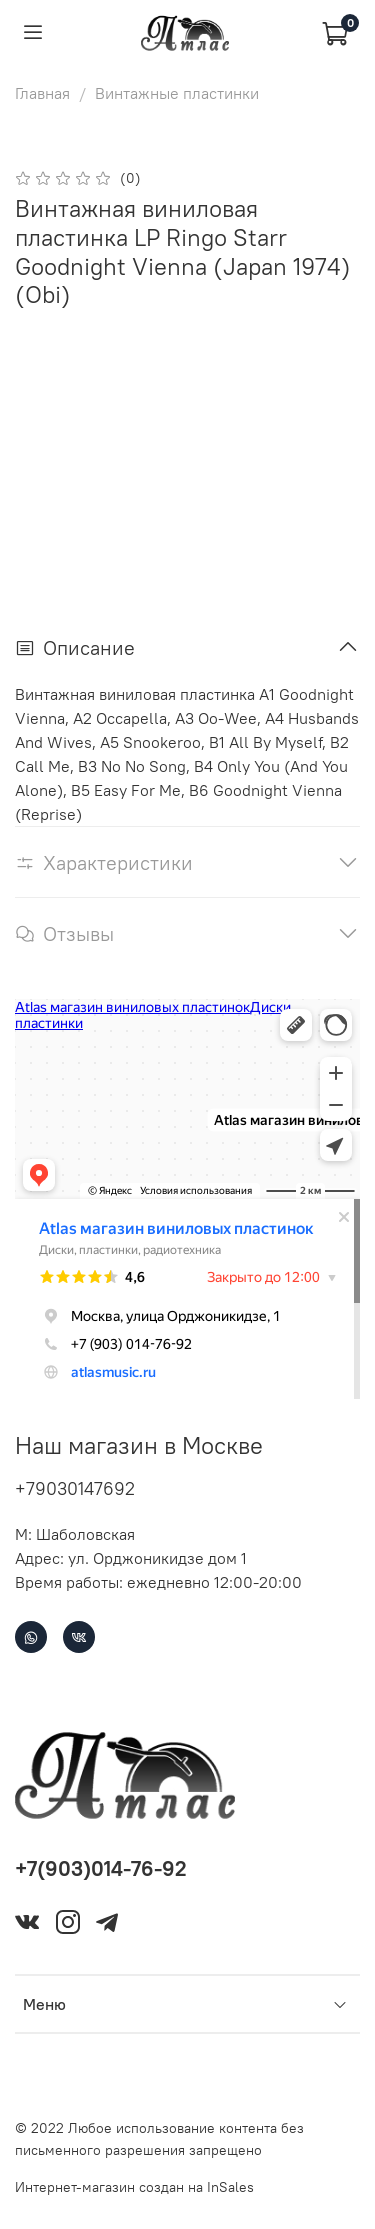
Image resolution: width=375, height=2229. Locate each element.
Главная (42, 93)
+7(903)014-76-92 (101, 1868)
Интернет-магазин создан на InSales (134, 2187)
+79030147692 (75, 1488)
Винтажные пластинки (177, 93)
